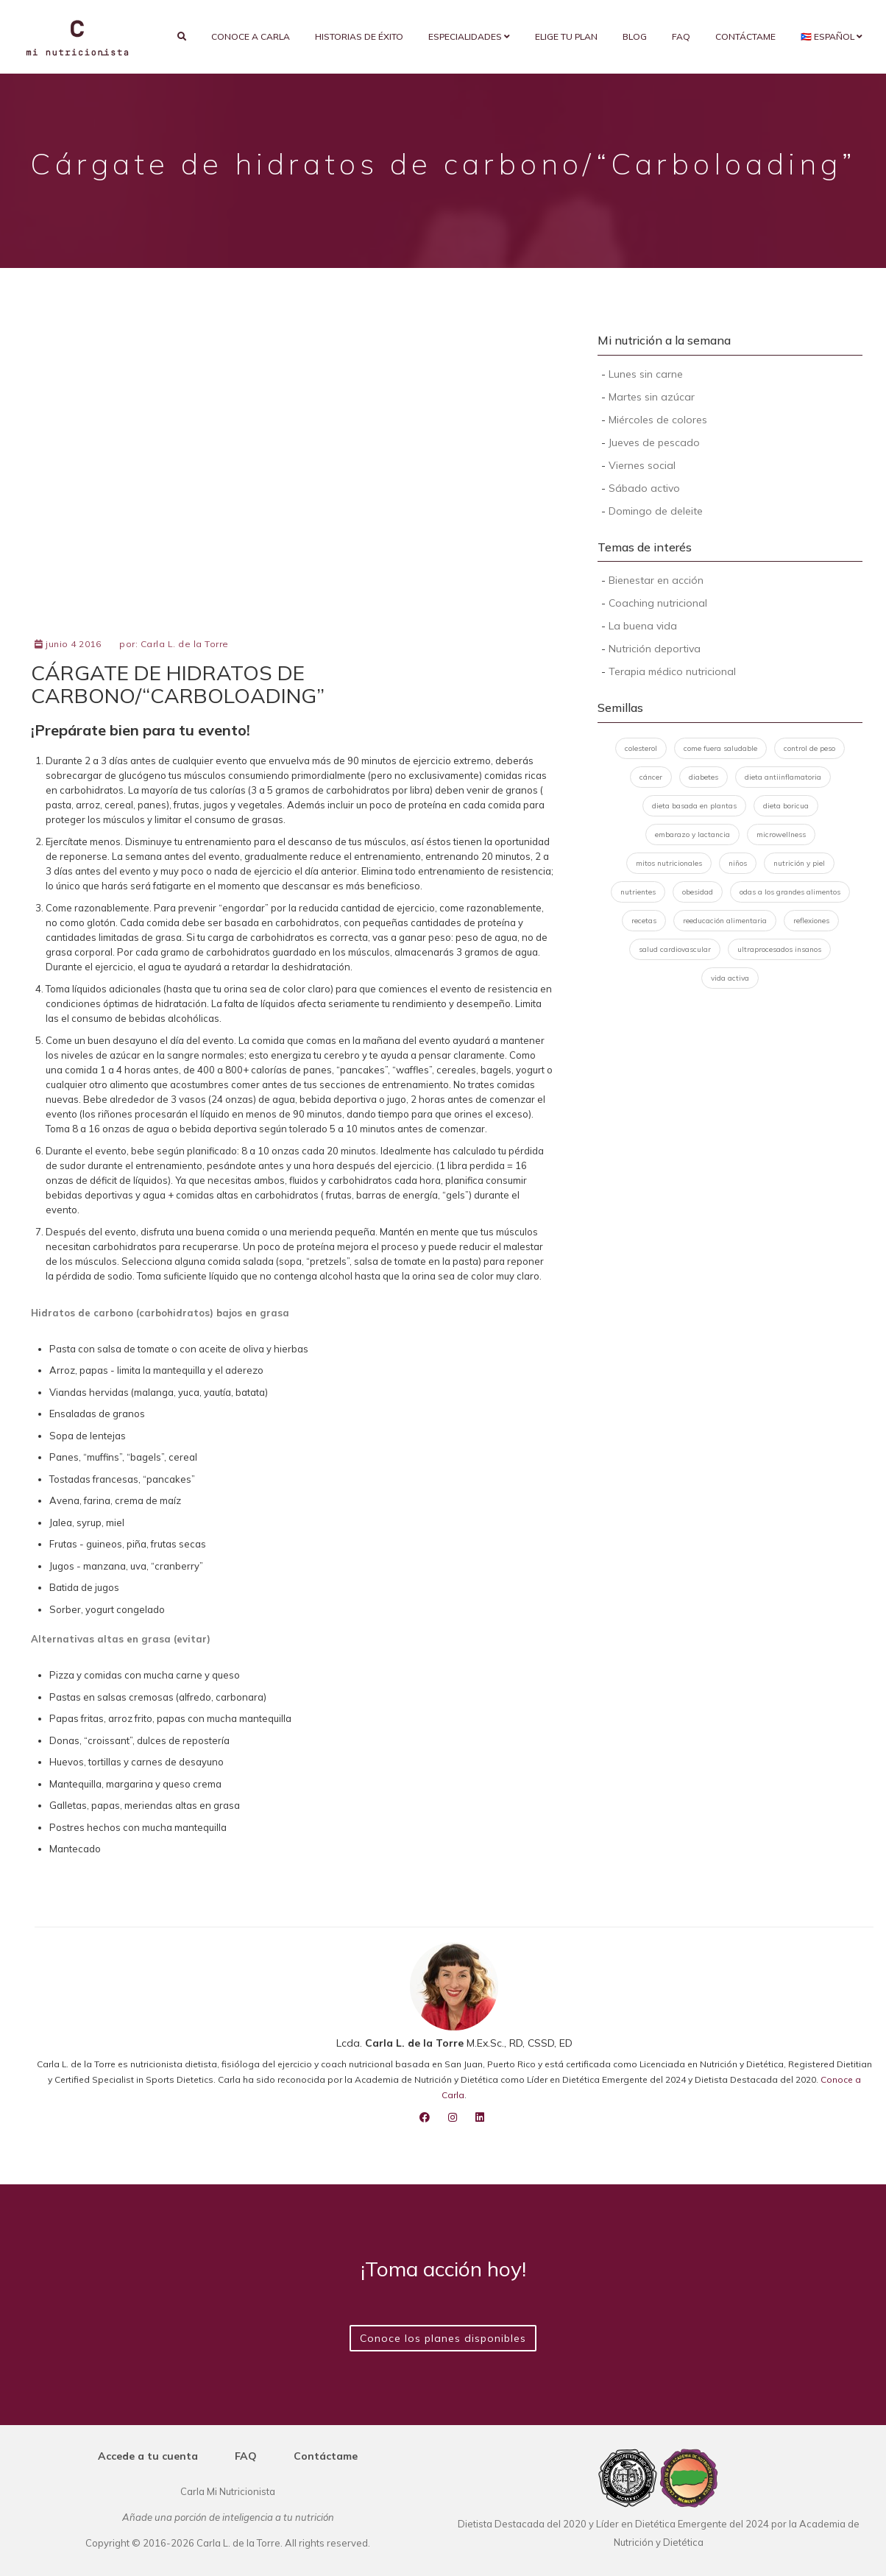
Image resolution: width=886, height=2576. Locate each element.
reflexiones (811, 920)
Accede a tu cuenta (148, 2456)
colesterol (641, 748)
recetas (643, 920)
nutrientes (638, 892)
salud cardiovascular (675, 949)
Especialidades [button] (469, 36)
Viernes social (642, 465)
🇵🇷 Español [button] (831, 36)
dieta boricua (786, 806)
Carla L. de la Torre (185, 643)
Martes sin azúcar (652, 396)
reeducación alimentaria (725, 920)
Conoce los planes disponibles (443, 2338)
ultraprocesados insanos (779, 949)
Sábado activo (644, 488)
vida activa (730, 978)
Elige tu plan (566, 36)
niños (738, 863)
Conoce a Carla (250, 36)
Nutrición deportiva (655, 648)
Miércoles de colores (658, 419)
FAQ (681, 36)
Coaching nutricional (658, 603)
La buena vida (643, 625)
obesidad (697, 892)
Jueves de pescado (654, 442)
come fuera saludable (720, 748)
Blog (635, 36)
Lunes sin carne (646, 374)
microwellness (781, 834)
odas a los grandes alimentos (790, 892)
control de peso (809, 748)
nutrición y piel (799, 863)
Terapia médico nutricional (672, 671)
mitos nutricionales (669, 863)
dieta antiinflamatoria (783, 777)
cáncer (650, 777)
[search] (182, 37)
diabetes (703, 777)
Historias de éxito (359, 36)
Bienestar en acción (656, 580)
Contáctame (745, 36)
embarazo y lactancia (692, 834)
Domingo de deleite (656, 511)
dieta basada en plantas (694, 806)
